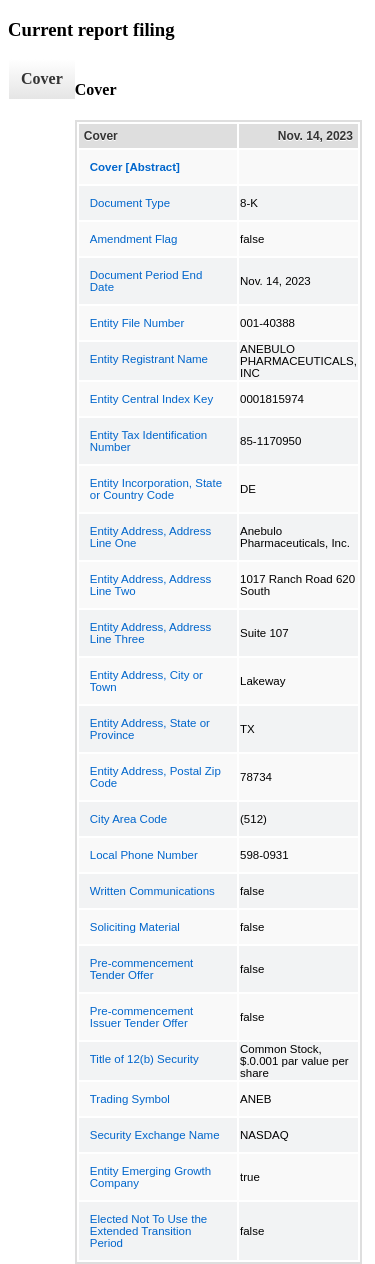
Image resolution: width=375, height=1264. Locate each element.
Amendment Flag (134, 239)
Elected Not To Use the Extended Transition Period (148, 1231)
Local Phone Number (144, 855)
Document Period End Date (146, 281)
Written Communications (152, 891)
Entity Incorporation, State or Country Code (156, 489)
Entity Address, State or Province (150, 729)
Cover (42, 78)
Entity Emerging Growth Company (150, 1177)
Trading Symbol (130, 1099)
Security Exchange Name (155, 1135)
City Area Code (128, 819)
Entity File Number (137, 323)
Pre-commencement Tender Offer (142, 969)
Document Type (130, 203)
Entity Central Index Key (151, 399)
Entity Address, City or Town (146, 681)
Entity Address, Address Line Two (150, 585)
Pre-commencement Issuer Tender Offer (142, 1017)
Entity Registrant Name (149, 359)
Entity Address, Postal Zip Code (155, 777)
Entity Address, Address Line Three (150, 633)
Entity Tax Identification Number (148, 441)
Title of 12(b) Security (144, 1059)
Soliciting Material (135, 927)
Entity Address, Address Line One (150, 537)
